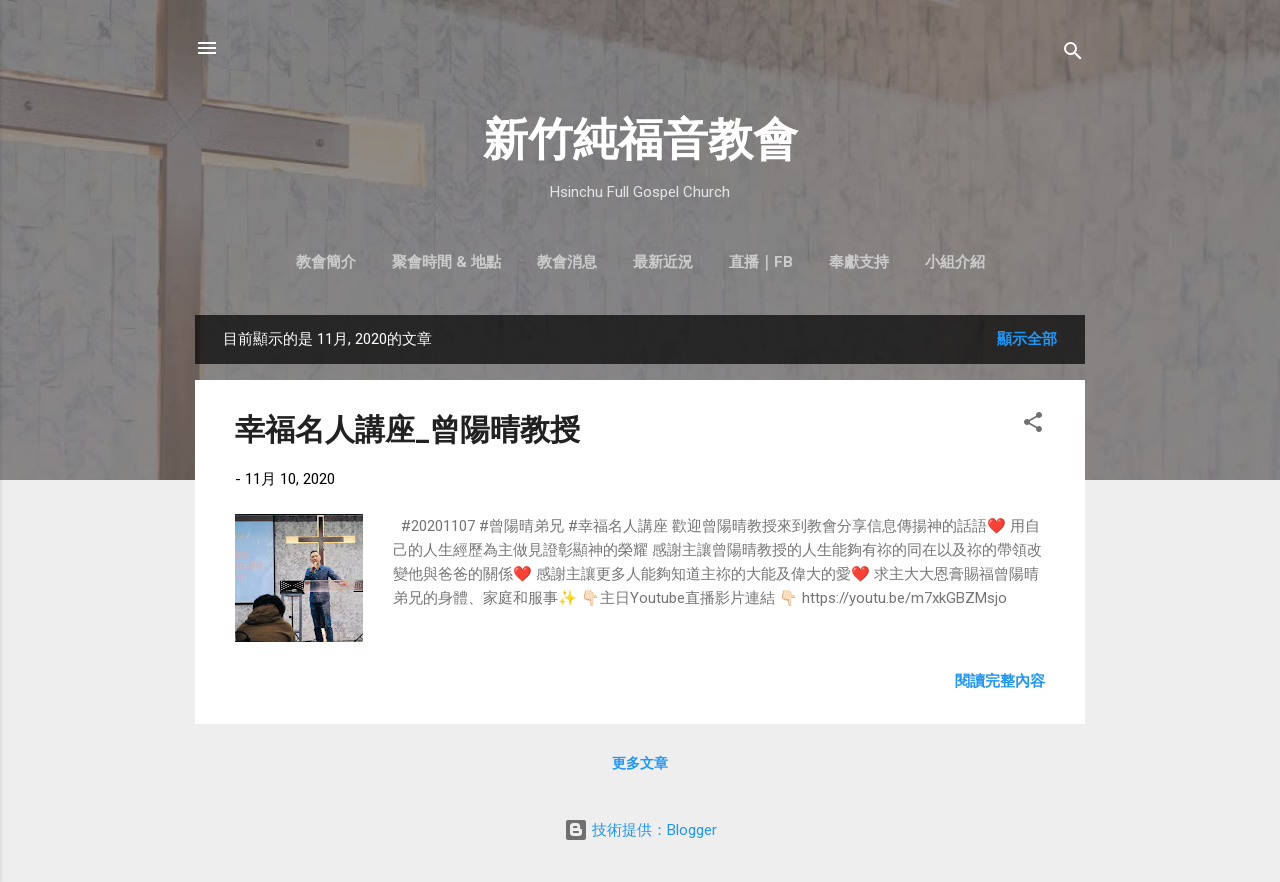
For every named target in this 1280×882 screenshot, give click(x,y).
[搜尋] (1073, 54)
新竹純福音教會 (640, 139)
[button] (1033, 425)
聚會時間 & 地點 (446, 262)
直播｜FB (761, 262)
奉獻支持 (859, 262)
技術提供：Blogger (640, 830)
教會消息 (567, 262)
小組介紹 (955, 262)
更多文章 (640, 763)
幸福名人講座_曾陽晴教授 (407, 429)
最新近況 (663, 262)
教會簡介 (326, 262)
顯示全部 (1027, 339)
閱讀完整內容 (1000, 681)
